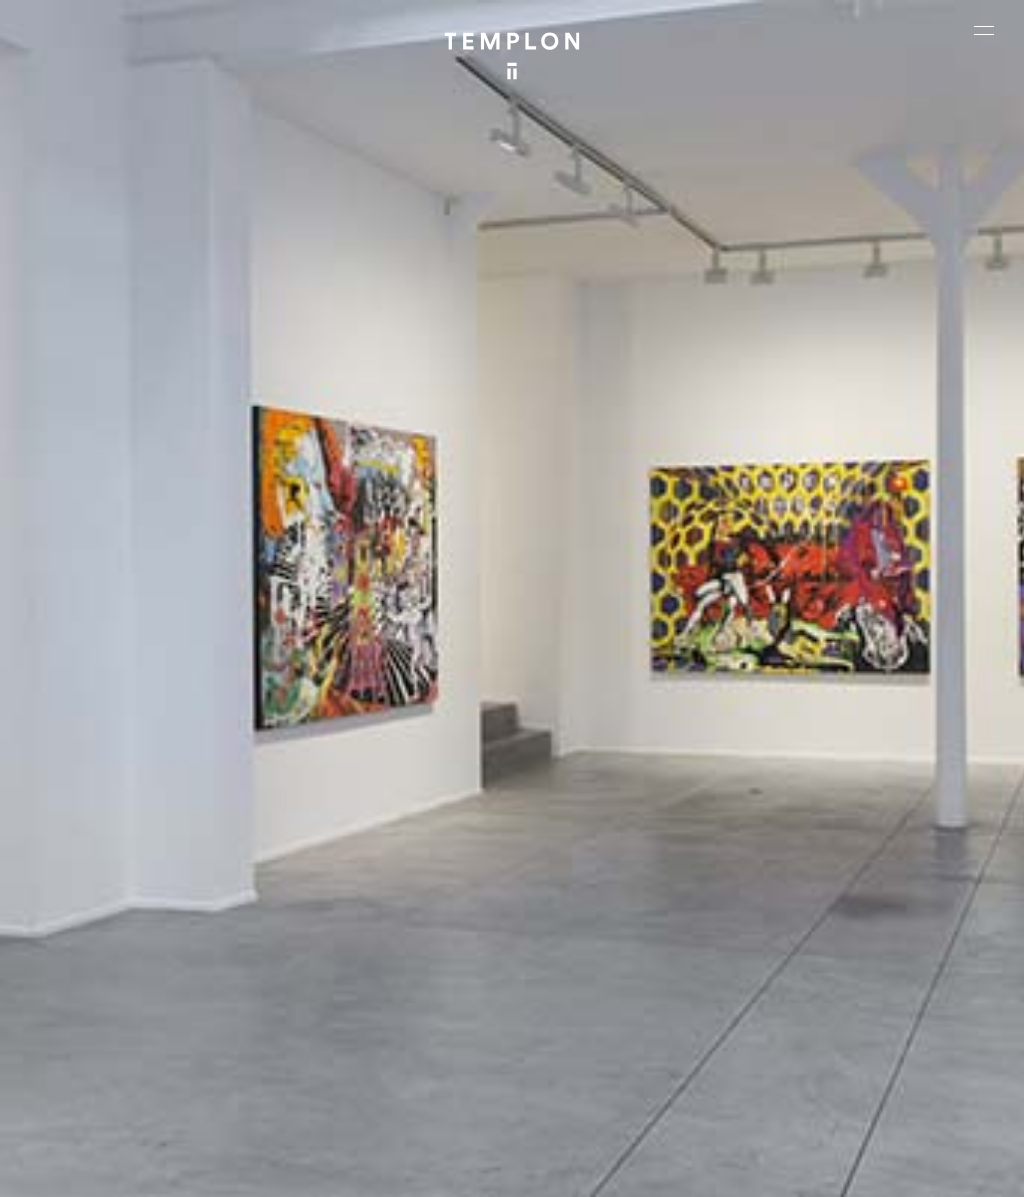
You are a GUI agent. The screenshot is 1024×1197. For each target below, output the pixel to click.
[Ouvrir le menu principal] (984, 30)
